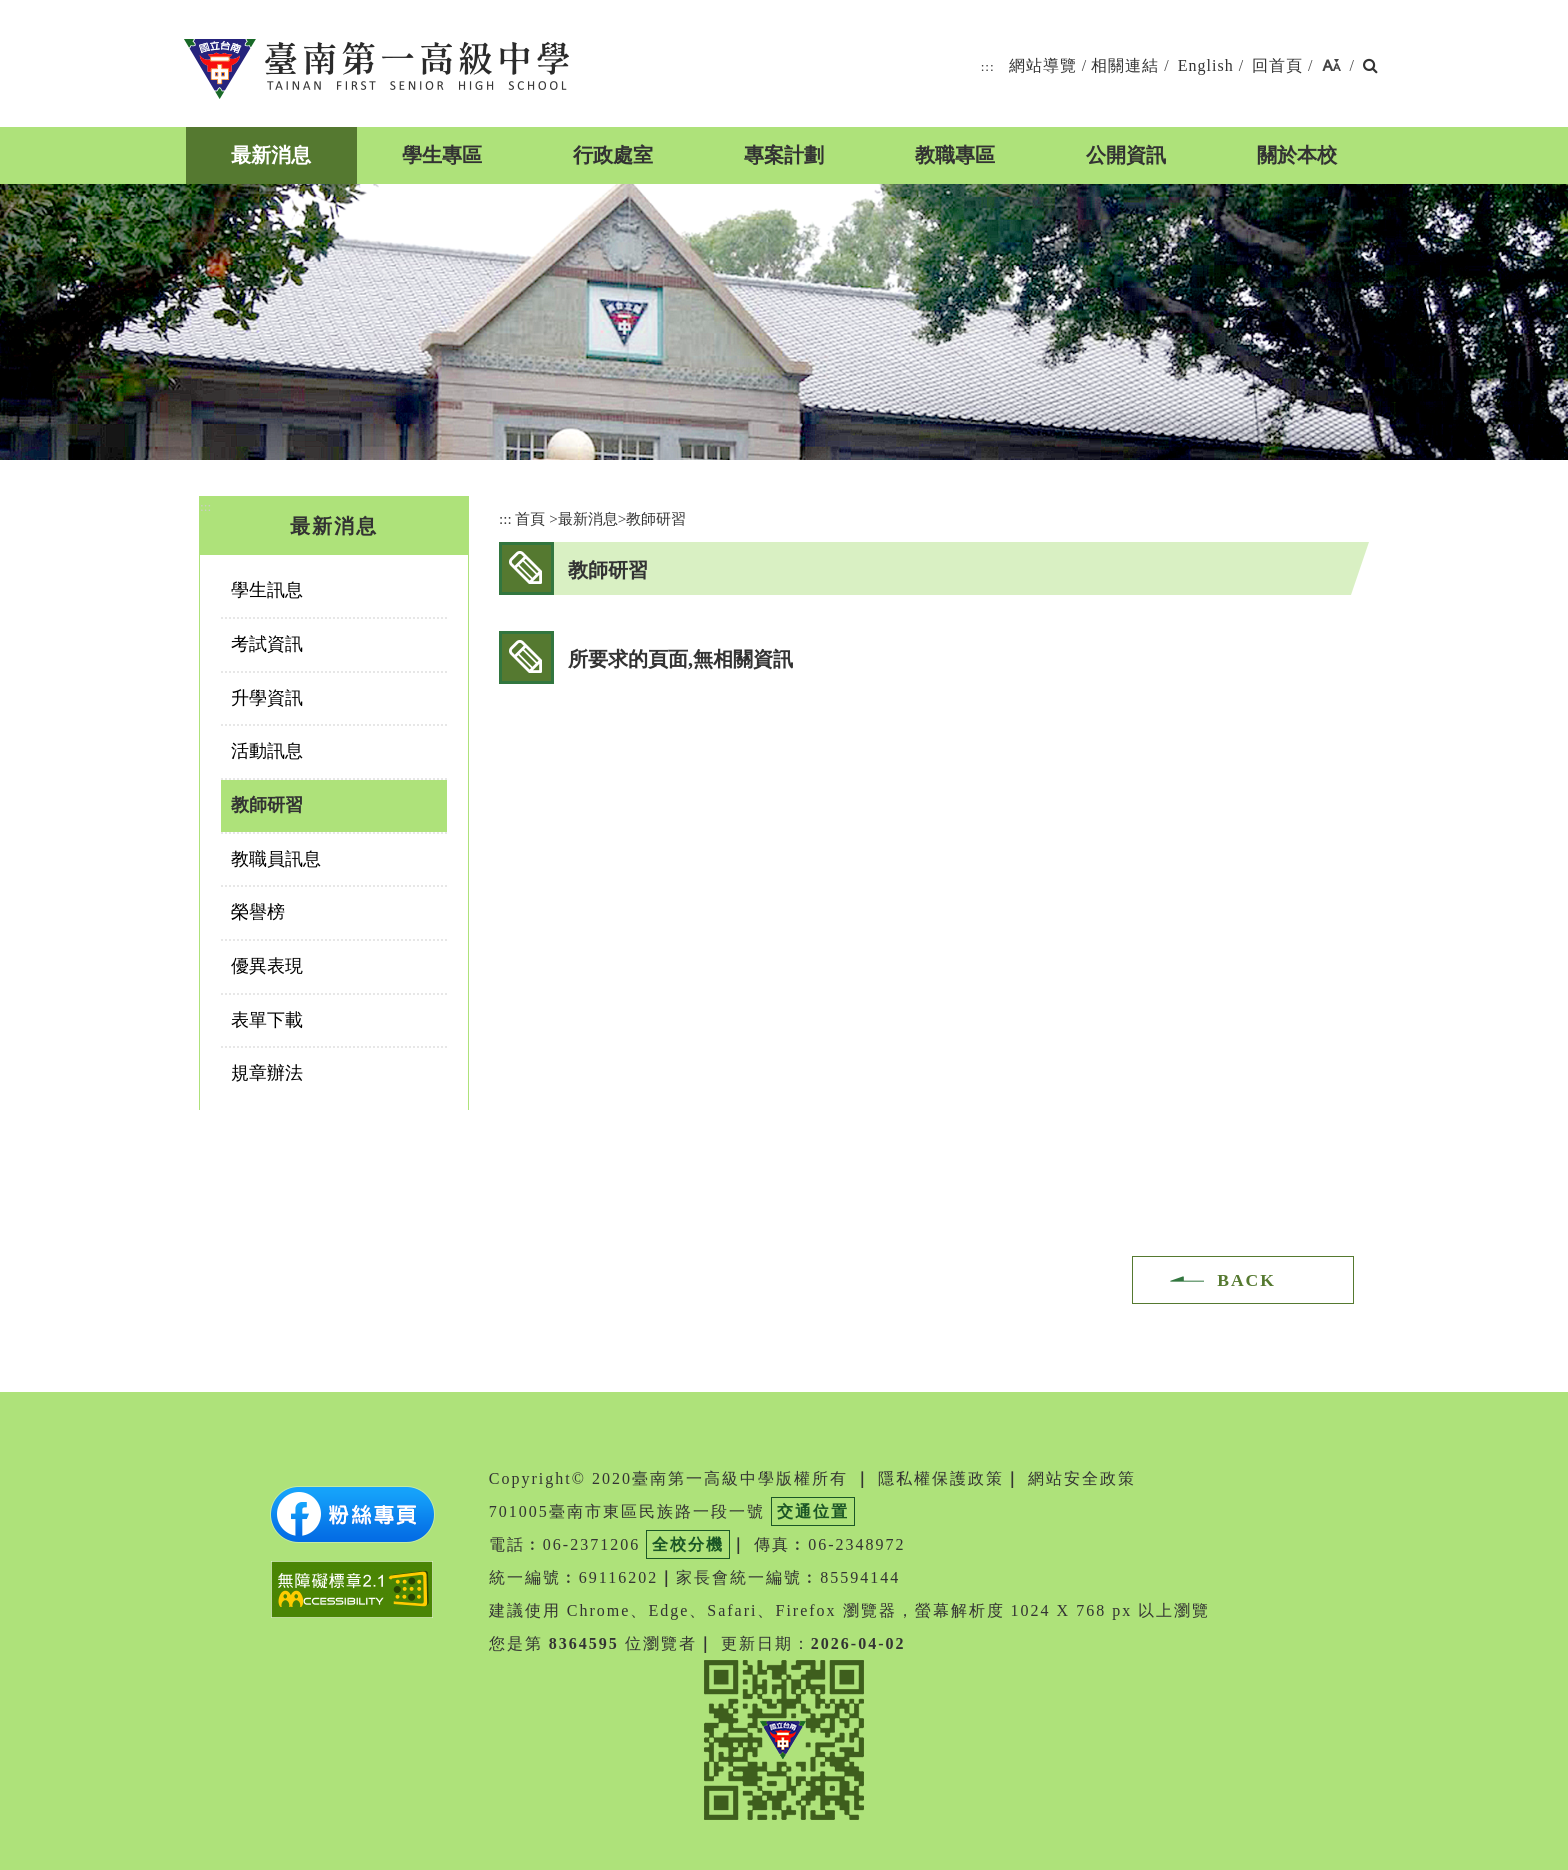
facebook (1218, 567)
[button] (1331, 66)
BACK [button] (1246, 1280)
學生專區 (442, 155)
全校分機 (688, 1544)
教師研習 (267, 805)
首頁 (530, 518)
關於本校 (1297, 155)
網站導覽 (1043, 65)
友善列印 (1312, 567)
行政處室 (613, 155)
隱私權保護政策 (941, 1478)
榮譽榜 (258, 912)
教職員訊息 (276, 859)
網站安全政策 (1082, 1478)
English (1206, 65)
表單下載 (267, 1020)
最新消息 (271, 155)
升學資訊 (267, 698)
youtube (1265, 567)
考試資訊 (267, 644)
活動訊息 (267, 751)
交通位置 (813, 1511)
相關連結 (1125, 65)
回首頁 (1277, 65)
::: (988, 66)
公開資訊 (1126, 155)
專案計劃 (784, 155)
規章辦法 (267, 1073)
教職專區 (955, 155)
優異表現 (267, 966)
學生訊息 (267, 590)
